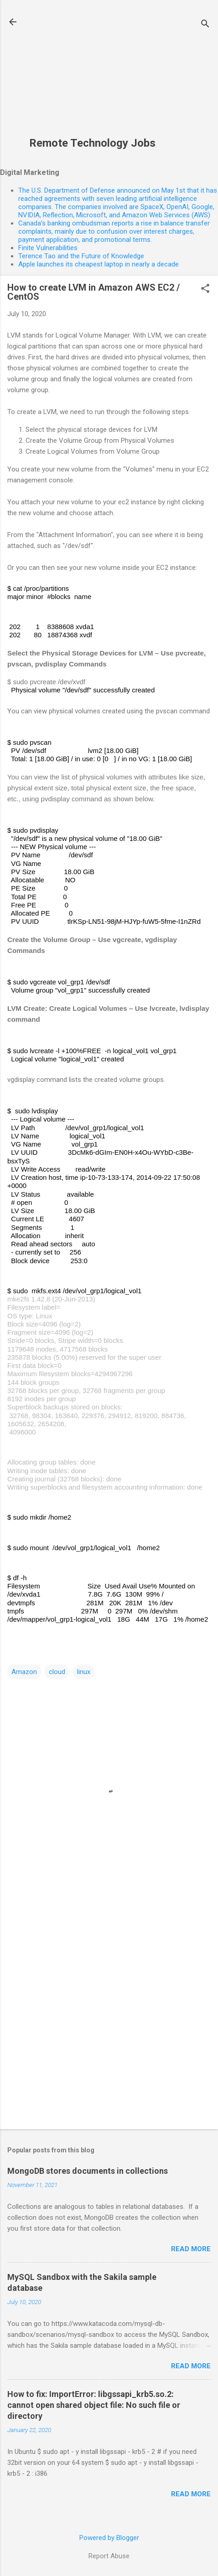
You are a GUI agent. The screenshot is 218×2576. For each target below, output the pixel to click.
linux (83, 1672)
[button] (205, 289)
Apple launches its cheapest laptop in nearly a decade (98, 264)
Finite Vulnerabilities (48, 248)
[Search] (205, 25)
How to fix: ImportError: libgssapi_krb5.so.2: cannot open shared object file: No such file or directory (93, 2405)
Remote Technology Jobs (92, 143)
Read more (191, 2249)
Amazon (24, 1672)
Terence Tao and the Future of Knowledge (81, 256)
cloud (57, 1672)
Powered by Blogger (109, 2538)
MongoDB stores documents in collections (87, 2171)
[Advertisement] (92, 73)
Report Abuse (109, 2556)
